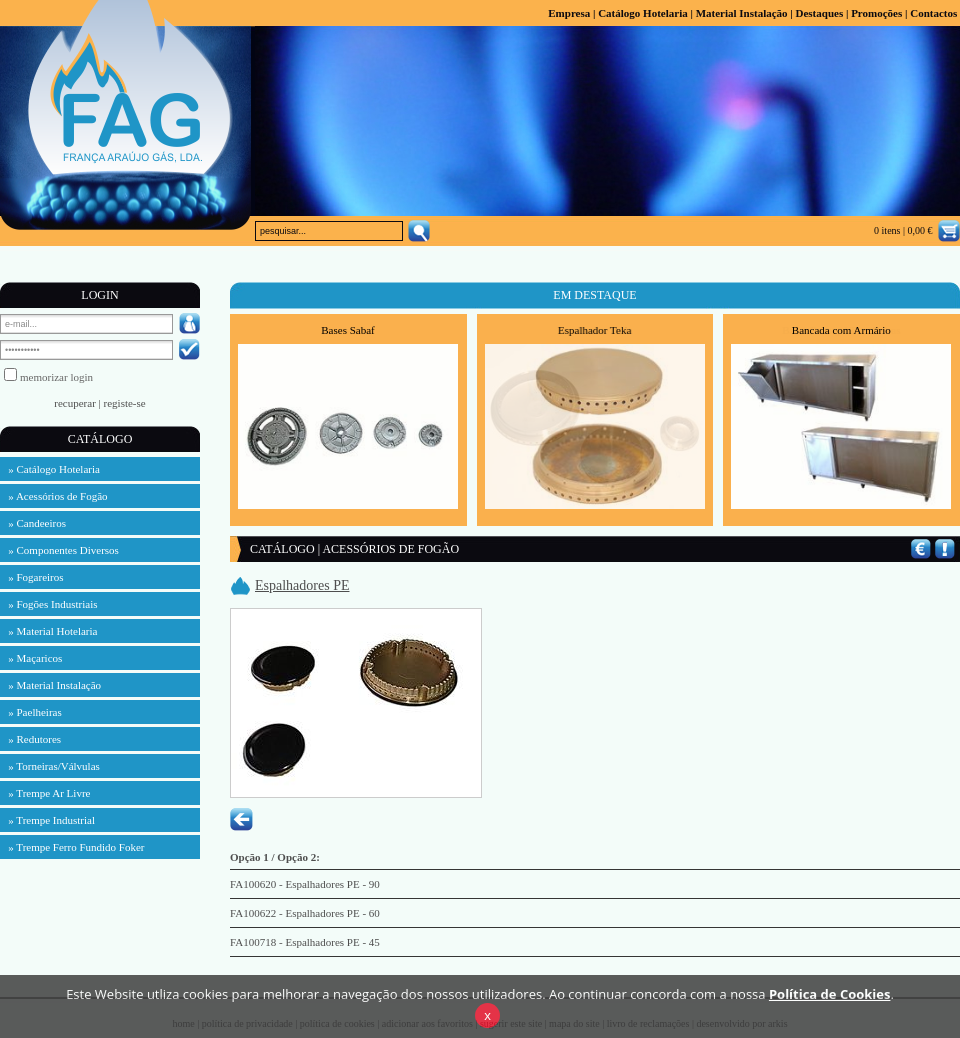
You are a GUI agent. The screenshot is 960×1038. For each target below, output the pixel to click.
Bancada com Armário (841, 330)
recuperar (75, 403)
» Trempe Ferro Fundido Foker (72, 847)
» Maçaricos (31, 658)
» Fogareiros (32, 577)
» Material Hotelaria (48, 631)
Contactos (933, 13)
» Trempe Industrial (47, 820)
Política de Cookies (830, 1014)
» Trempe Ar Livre (45, 793)
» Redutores (30, 739)
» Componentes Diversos (59, 550)
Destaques (819, 13)
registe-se (125, 403)
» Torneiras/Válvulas (50, 766)
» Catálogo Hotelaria (50, 469)
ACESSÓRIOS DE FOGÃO (390, 549)
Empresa (569, 13)
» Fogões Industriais (48, 604)
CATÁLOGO (282, 549)
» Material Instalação (50, 685)
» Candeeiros (33, 523)
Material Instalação (741, 13)
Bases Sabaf (347, 330)
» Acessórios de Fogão (54, 496)
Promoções (876, 13)
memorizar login (56, 377)
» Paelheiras (31, 712)
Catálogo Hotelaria (642, 13)
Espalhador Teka (594, 330)
